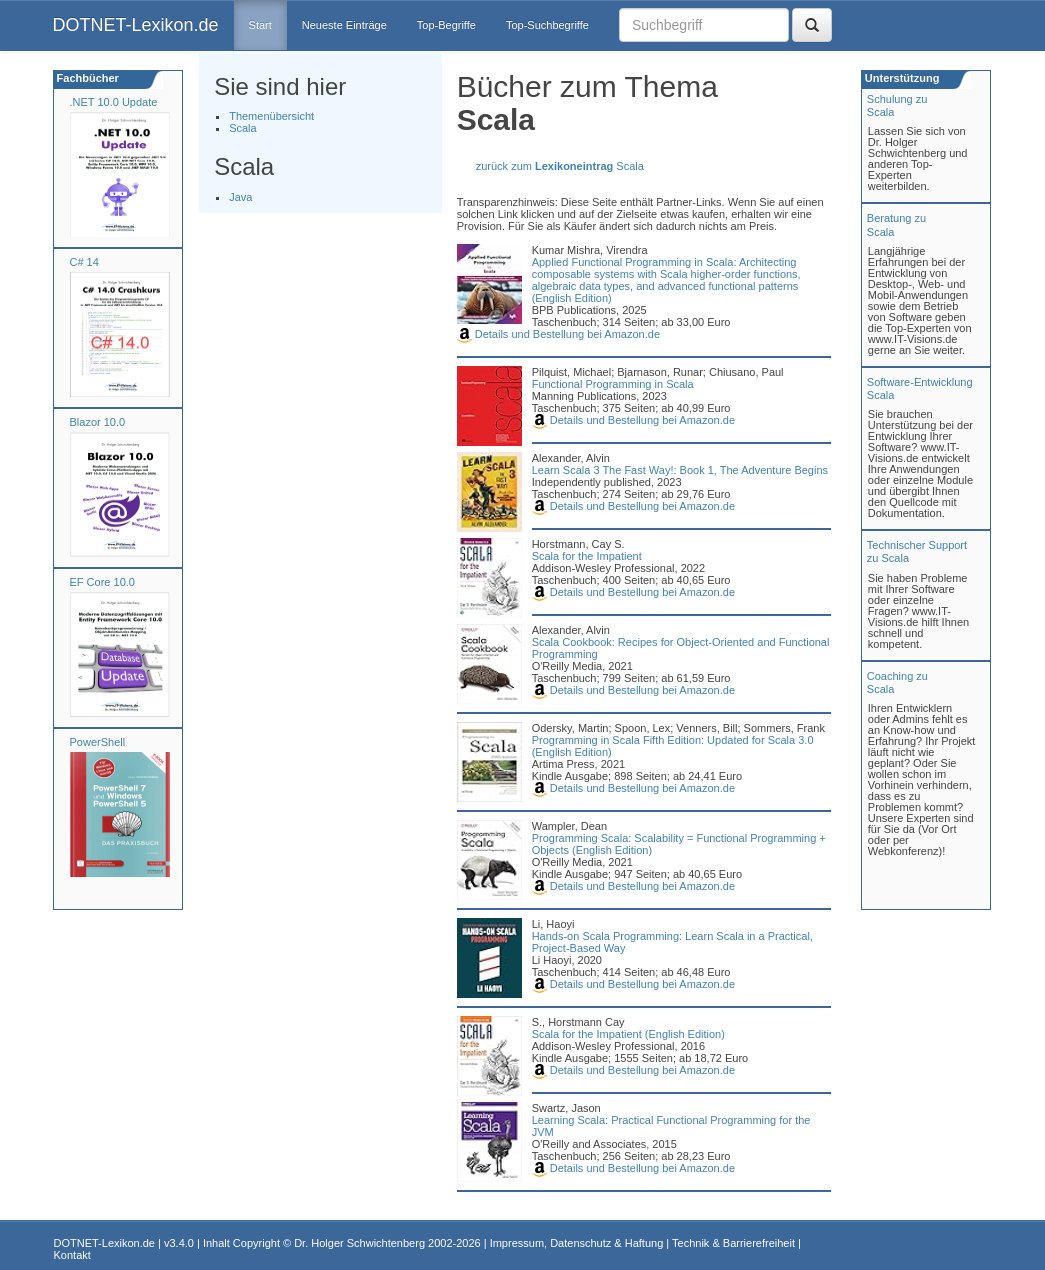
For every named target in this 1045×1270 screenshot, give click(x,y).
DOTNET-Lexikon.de (136, 25)
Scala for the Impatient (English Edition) (628, 1034)
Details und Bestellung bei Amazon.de (558, 334)
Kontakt (72, 1255)
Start (260, 25)
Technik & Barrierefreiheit (733, 1243)
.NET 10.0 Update (114, 102)
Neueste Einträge (344, 25)
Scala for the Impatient (587, 556)
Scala (243, 128)
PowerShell (98, 742)
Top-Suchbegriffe (547, 25)
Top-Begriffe (446, 25)
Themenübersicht (271, 116)
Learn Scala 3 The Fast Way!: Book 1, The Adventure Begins (680, 470)
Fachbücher (86, 78)
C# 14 (84, 262)
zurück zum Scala (560, 166)
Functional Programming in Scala (613, 384)
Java (240, 197)
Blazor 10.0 (98, 422)
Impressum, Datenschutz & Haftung (577, 1243)
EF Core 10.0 (102, 582)
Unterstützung (901, 78)
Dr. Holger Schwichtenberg (359, 1243)
